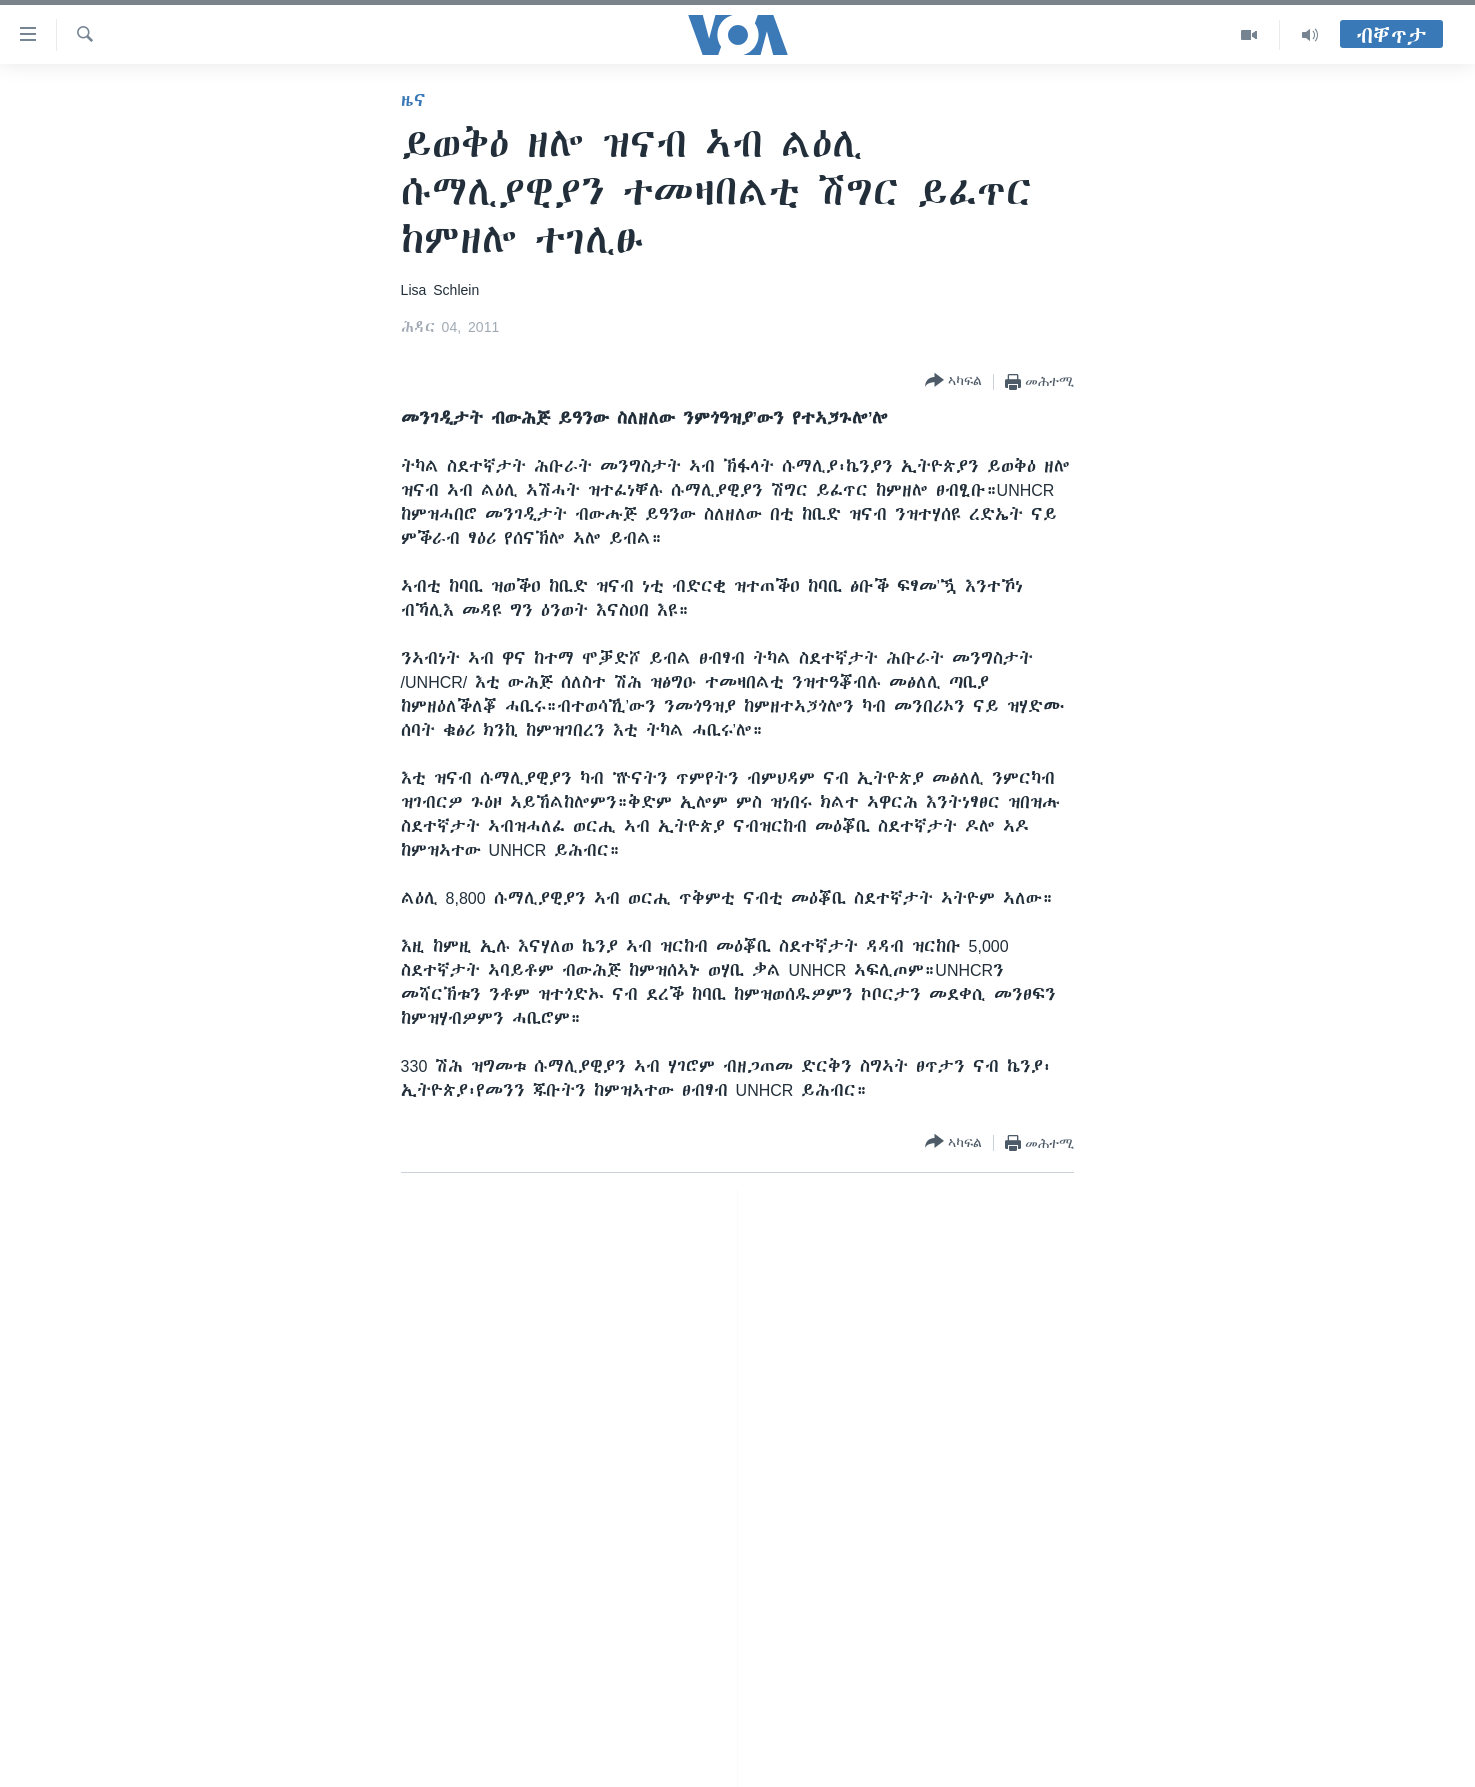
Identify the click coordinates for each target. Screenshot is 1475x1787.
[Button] (953, 381)
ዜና (413, 100)
